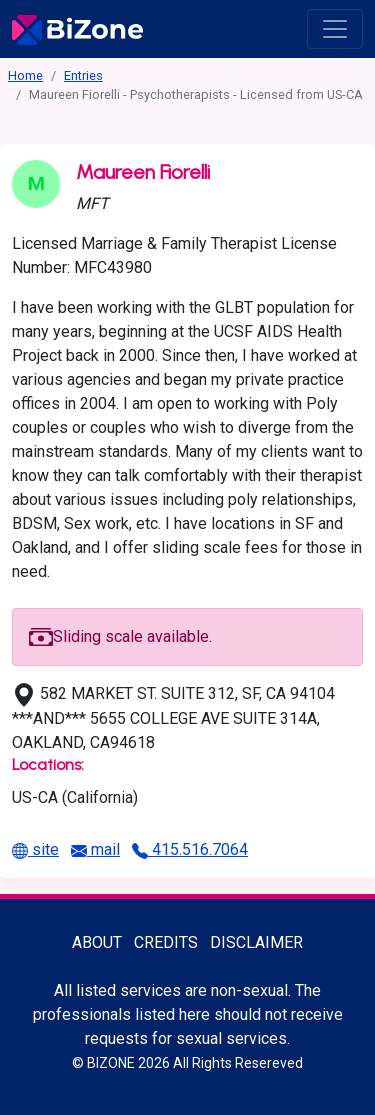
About (97, 942)
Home (25, 75)
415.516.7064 (190, 849)
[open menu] (335, 29)
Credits (166, 942)
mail (95, 849)
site (35, 849)
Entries (83, 75)
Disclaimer (256, 942)
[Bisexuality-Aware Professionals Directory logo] (77, 29)
